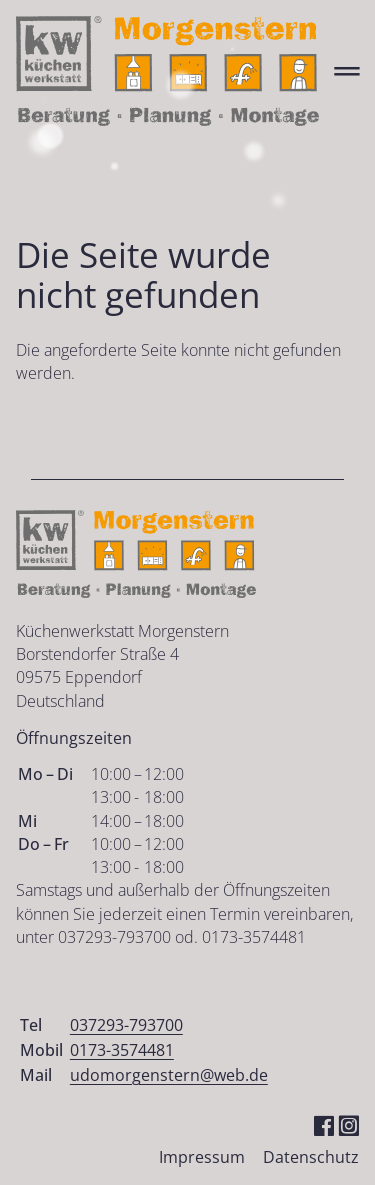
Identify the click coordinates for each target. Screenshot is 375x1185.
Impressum (202, 1157)
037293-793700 (126, 1025)
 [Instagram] (348, 1124)
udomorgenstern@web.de (169, 1075)
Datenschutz (311, 1157)
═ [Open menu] (346, 70)
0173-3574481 (122, 1050)
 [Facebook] (323, 1124)
